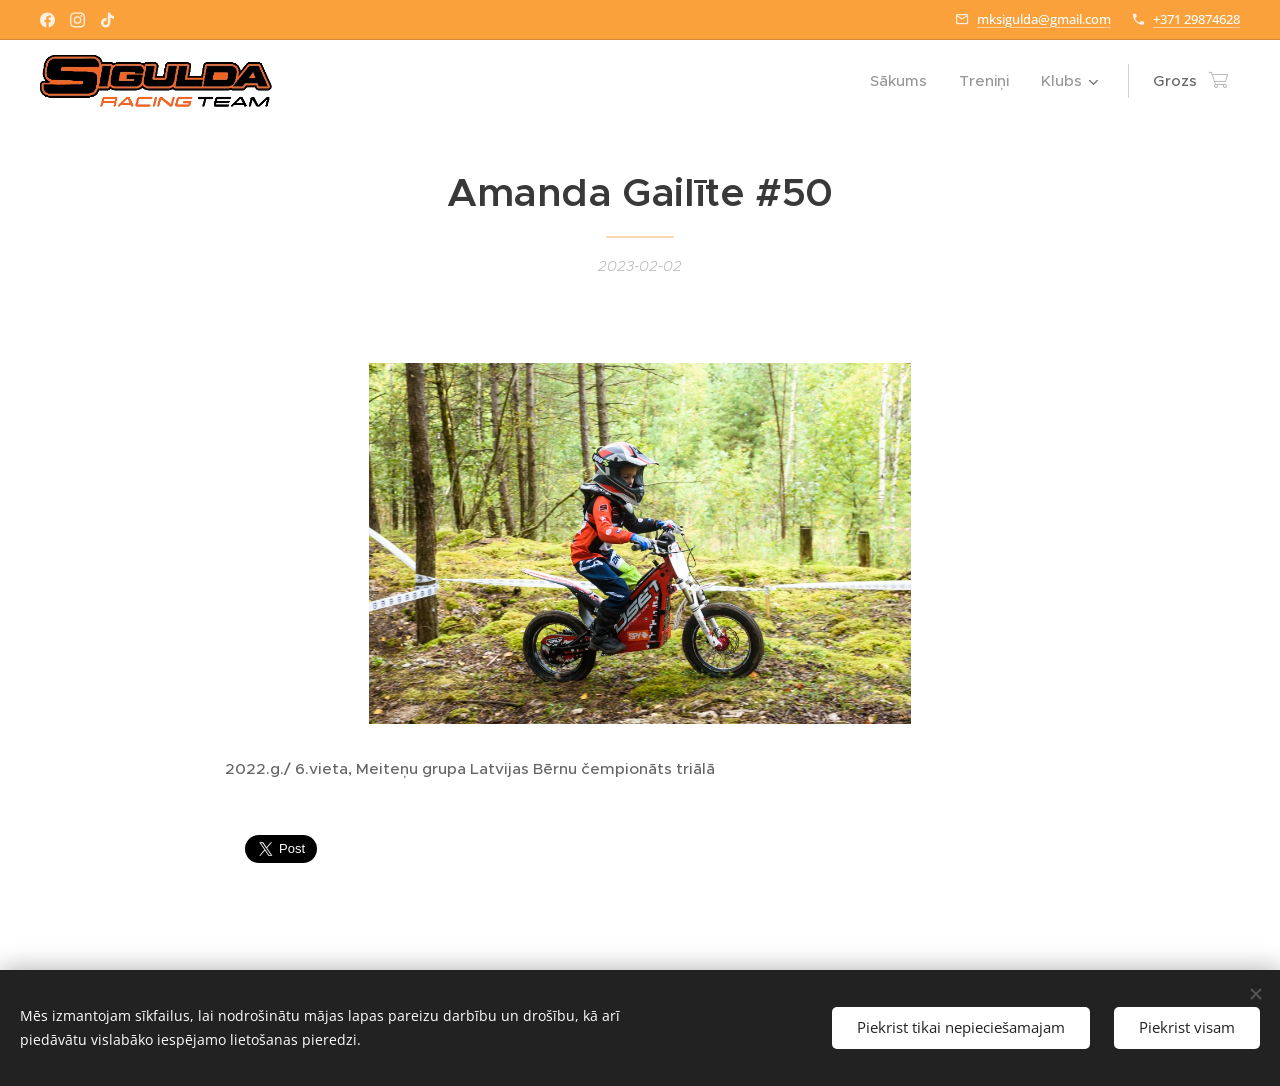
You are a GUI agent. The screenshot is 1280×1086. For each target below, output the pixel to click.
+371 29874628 (1196, 19)
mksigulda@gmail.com (1044, 19)
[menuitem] (904, 81)
